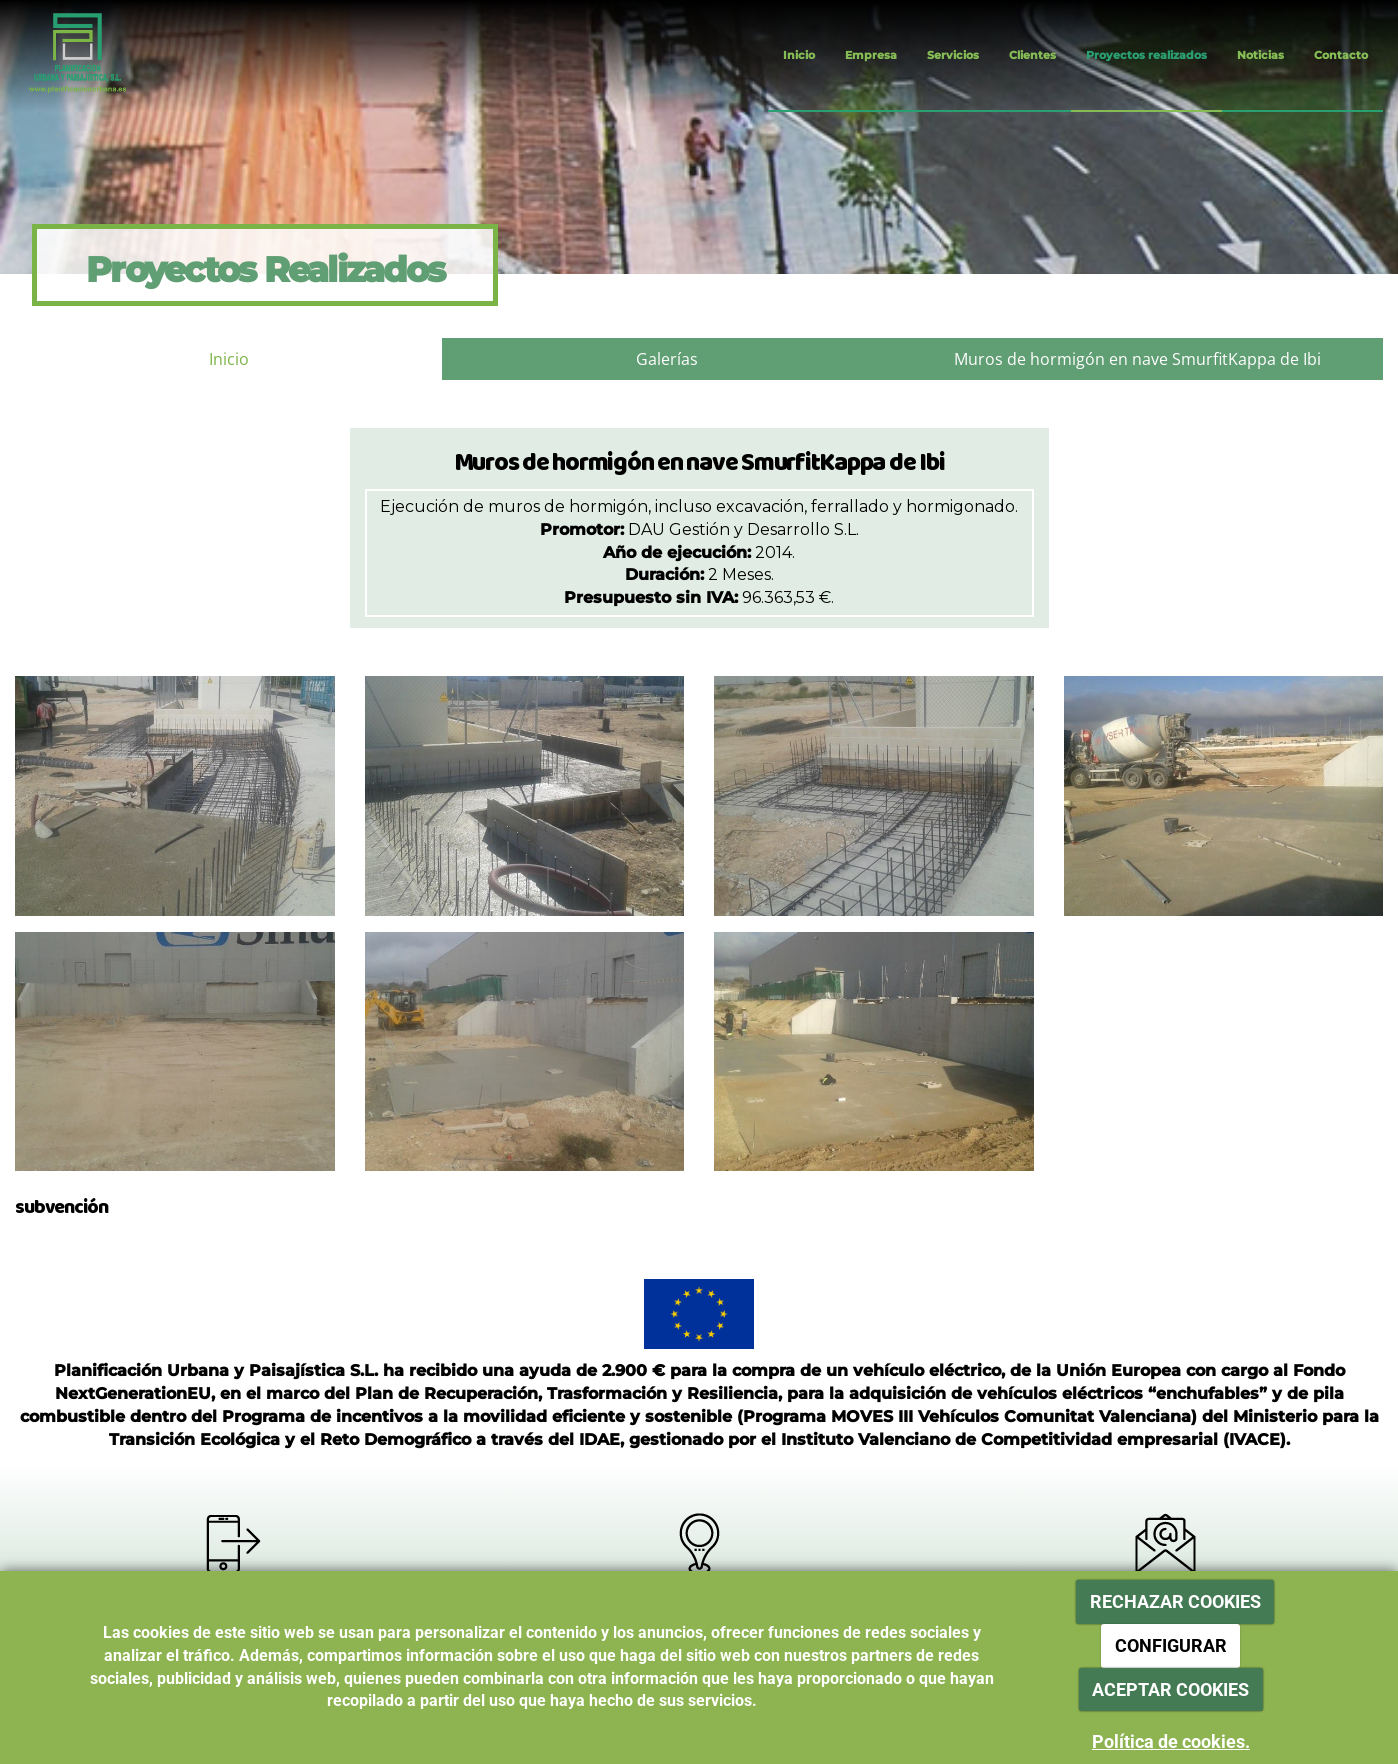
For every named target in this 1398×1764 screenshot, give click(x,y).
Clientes (1032, 55)
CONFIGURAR (1171, 1645)
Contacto (1341, 55)
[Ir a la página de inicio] (62, 55)
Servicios (953, 55)
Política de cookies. (1171, 1741)
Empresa (871, 55)
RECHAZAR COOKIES (1175, 1601)
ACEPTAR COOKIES (1170, 1689)
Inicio (799, 55)
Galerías (667, 359)
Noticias (1260, 55)
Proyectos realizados (1146, 55)
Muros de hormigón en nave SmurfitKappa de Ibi (1137, 359)
